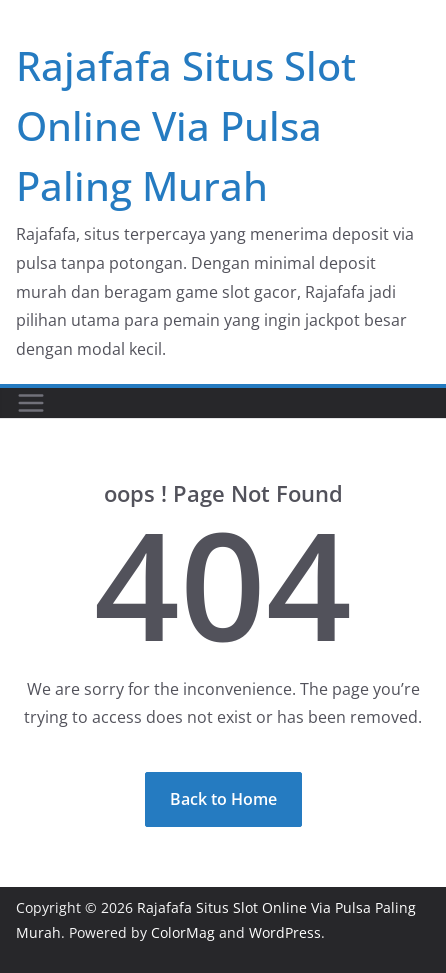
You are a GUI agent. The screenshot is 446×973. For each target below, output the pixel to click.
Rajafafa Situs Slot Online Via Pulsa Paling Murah (186, 125)
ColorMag (183, 932)
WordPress (285, 932)
